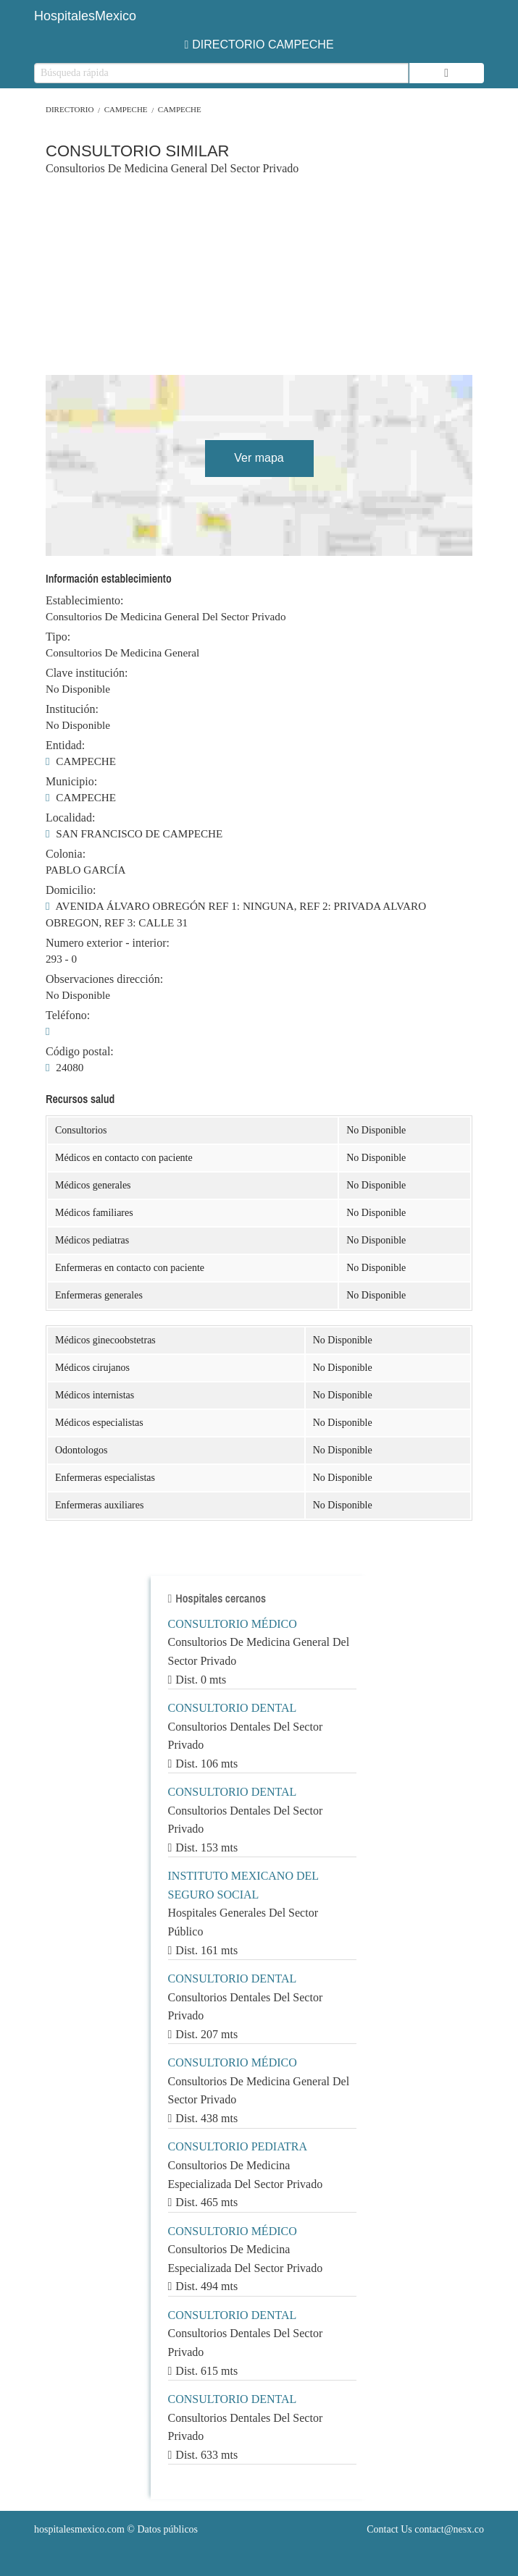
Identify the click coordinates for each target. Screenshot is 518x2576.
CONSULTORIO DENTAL (232, 1708)
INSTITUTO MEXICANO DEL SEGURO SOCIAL (243, 1885)
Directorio (69, 109)
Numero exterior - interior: (108, 943)
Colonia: (65, 854)
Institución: (72, 709)
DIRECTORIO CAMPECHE (258, 44)
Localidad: (70, 818)
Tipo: (58, 637)
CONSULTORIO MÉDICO (232, 1624)
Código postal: (80, 1051)
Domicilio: (71, 890)
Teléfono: (68, 1015)
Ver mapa (258, 458)
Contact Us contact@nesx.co (425, 2529)
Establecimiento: (85, 601)
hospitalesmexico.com (79, 2529)
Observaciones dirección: (104, 979)
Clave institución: (87, 673)
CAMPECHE (126, 109)
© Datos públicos (116, 2529)
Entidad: (65, 745)
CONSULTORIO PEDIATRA (237, 2146)
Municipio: (71, 781)
